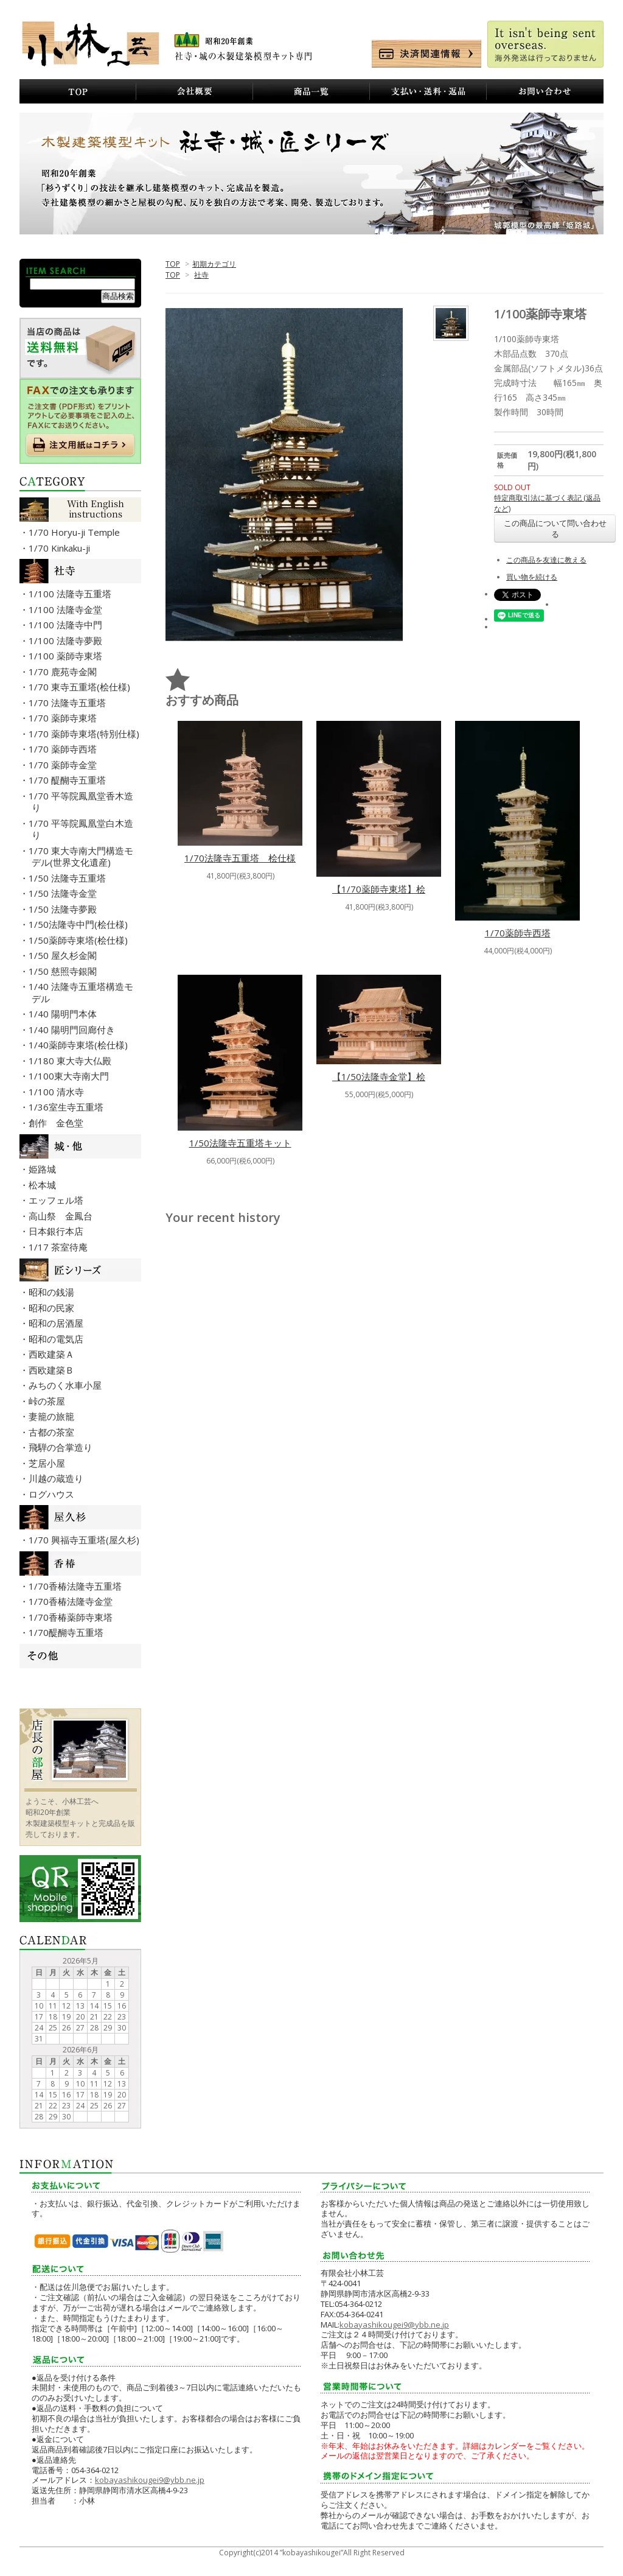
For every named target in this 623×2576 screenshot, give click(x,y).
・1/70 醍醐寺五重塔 (69, 780)
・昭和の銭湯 (53, 1292)
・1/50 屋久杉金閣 (64, 955)
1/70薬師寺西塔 (518, 933)
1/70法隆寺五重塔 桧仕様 (240, 858)
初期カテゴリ (214, 264)
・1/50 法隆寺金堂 (64, 893)
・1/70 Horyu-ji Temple (76, 532)
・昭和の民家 (53, 1308)
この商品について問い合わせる (555, 528)
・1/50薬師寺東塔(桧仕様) (80, 940)
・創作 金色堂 (57, 1123)
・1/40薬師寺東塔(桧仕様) (80, 1045)
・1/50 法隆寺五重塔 (69, 878)
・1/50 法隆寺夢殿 (64, 909)
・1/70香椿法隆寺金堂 (72, 1601)
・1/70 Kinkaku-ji (61, 548)
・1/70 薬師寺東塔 (64, 718)
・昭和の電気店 (57, 1339)
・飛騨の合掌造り (62, 1447)
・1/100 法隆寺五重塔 (71, 594)
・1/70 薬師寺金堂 (64, 765)
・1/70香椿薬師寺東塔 (72, 1617)
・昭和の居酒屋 (57, 1323)
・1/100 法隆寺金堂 (67, 609)
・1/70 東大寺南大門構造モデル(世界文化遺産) (82, 856)
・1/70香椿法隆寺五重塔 (77, 1586)
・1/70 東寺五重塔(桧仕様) (81, 687)
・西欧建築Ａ (53, 1354)
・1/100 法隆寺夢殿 (67, 640)
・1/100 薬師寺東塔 (67, 656)
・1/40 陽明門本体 (64, 1014)
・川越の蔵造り (57, 1478)
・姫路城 (44, 1169)
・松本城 (44, 1185)
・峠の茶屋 (48, 1401)
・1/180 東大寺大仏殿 (71, 1061)
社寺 (201, 275)
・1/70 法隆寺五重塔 (69, 703)
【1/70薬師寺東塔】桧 (378, 889)
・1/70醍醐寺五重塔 (67, 1632)
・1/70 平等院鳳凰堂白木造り (82, 829)
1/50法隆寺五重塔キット (240, 1143)
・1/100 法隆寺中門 (67, 625)
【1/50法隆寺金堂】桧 (378, 1076)
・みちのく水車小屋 (67, 1385)
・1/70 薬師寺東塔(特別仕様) (85, 734)
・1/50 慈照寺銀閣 (64, 971)
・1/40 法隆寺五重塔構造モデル (82, 992)
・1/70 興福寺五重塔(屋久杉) (85, 1540)
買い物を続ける (531, 577)
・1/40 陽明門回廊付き (73, 1029)
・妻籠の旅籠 (53, 1416)
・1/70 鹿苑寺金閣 (64, 671)
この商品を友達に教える (546, 560)
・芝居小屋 (48, 1463)
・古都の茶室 (53, 1432)
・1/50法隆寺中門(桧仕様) (80, 924)
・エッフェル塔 (57, 1200)
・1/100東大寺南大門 (70, 1076)
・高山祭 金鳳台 (62, 1216)
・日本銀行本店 (57, 1231)
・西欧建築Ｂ (53, 1370)
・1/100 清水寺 (58, 1092)
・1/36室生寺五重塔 (67, 1107)
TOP (172, 264)
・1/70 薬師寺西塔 (64, 749)
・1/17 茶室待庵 (60, 1247)
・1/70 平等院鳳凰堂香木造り (82, 802)
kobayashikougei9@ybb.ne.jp (149, 2479)
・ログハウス (53, 1494)
